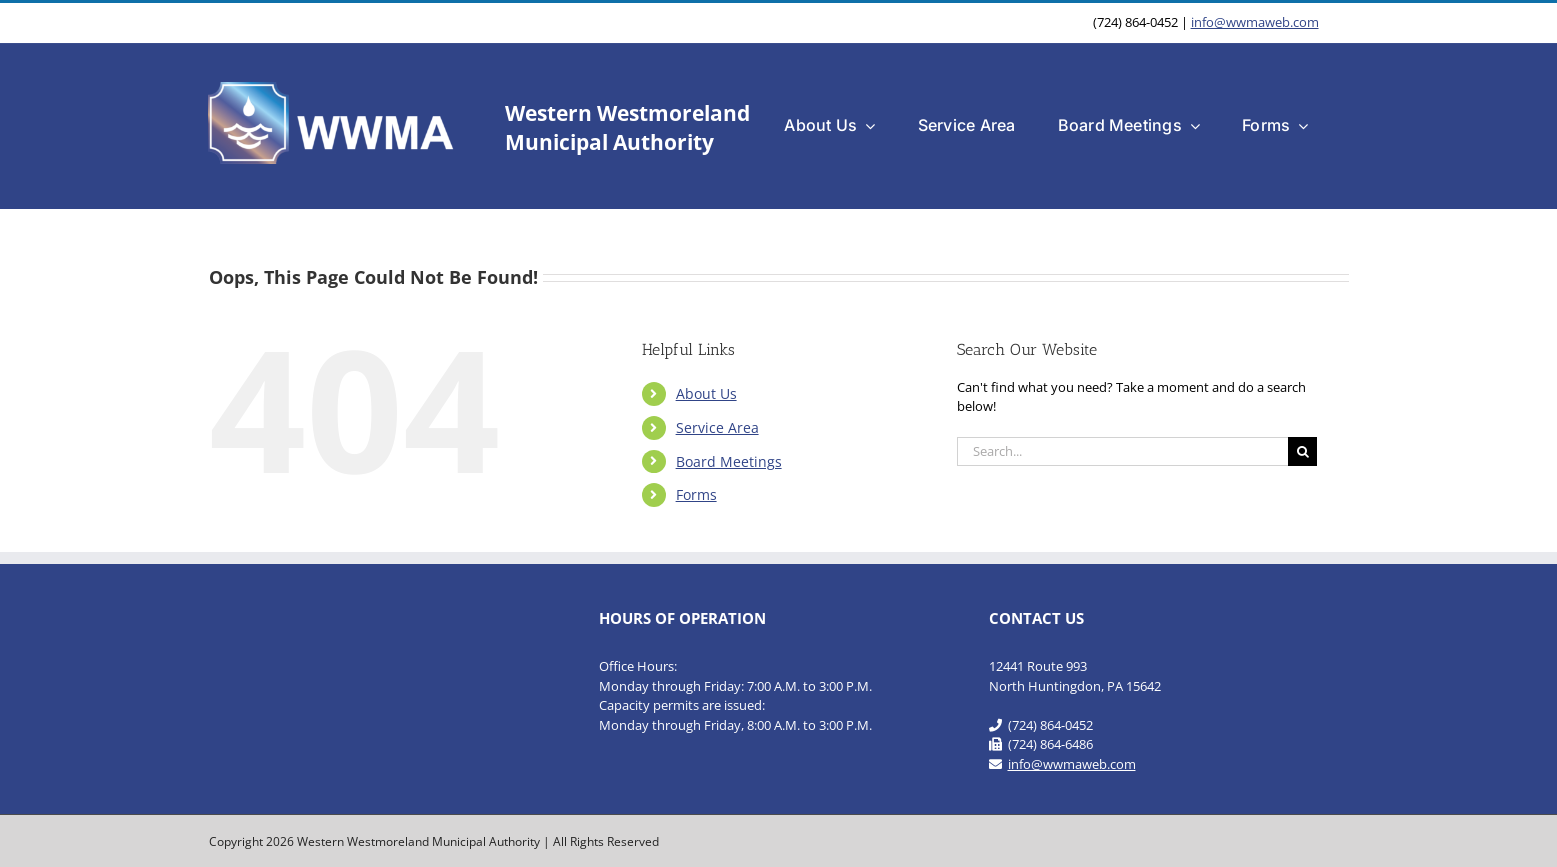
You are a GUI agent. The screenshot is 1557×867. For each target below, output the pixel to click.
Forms (696, 494)
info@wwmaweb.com (1255, 22)
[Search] (1302, 451)
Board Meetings (729, 461)
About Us (706, 393)
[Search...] (1122, 451)
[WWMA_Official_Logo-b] (333, 88)
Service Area (717, 427)
